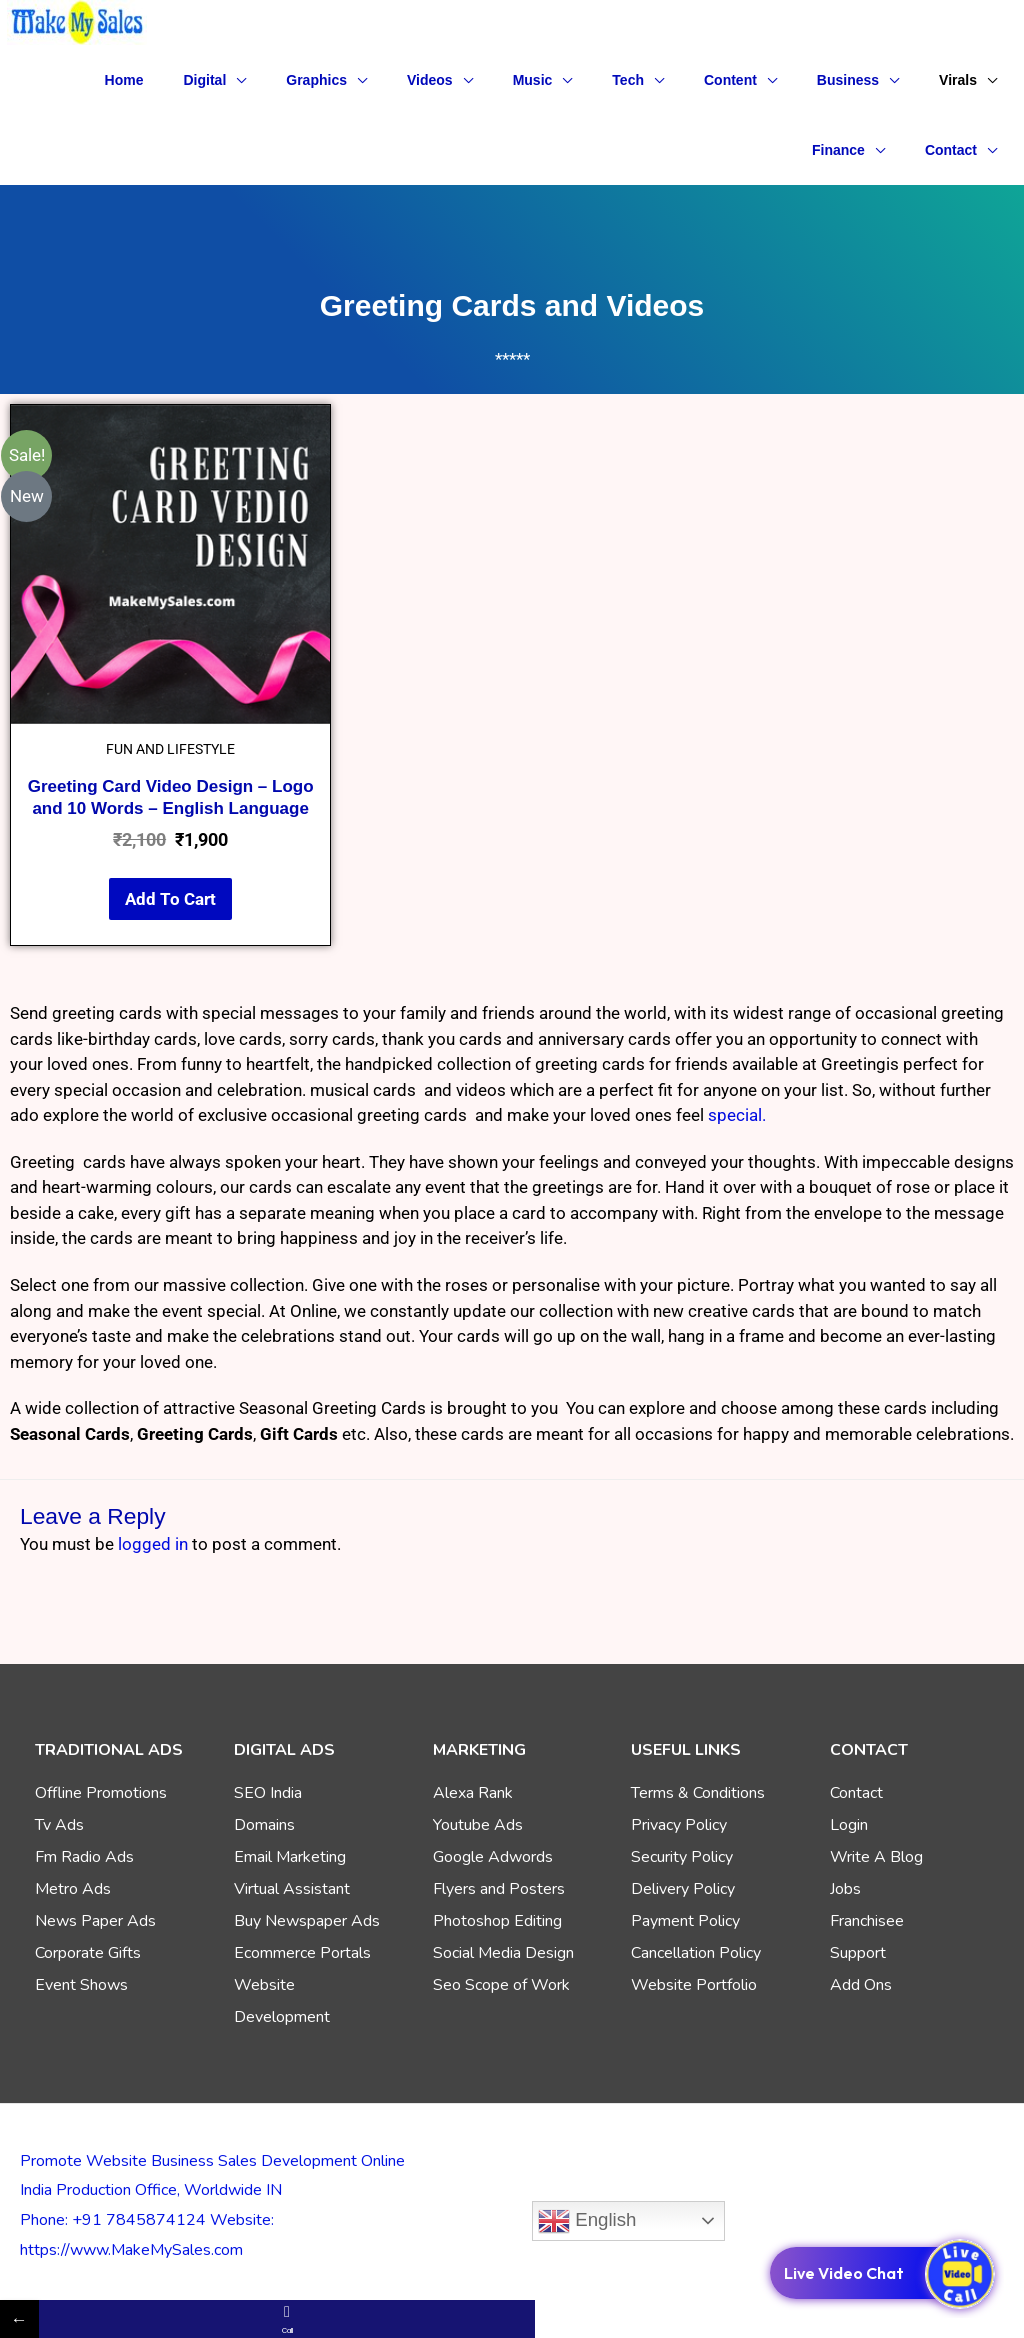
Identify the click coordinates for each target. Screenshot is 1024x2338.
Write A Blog (876, 1857)
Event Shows (81, 1985)
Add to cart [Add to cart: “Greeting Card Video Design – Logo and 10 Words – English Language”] (170, 899)
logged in (153, 1544)
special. (737, 1115)
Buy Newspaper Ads (307, 1921)
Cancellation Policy (696, 1953)
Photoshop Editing (497, 1921)
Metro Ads (73, 1889)
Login (849, 1825)
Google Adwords (493, 1857)
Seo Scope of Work (501, 1985)
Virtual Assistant (292, 1889)
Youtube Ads (478, 1825)
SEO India (268, 1793)
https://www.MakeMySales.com (131, 2250)
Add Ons (861, 1985)
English (587, 2221)
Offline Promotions (101, 1793)
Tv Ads (59, 1825)
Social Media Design (503, 1953)
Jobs (845, 1889)
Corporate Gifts (88, 1953)
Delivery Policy (683, 1889)
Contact (856, 1793)
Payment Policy (685, 1921)
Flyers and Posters (499, 1889)
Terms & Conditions (698, 1793)
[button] (215, 80)
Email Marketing (290, 1857)
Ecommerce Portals (302, 1953)
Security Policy (682, 1857)
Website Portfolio (694, 1985)
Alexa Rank (473, 1793)
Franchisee (867, 1921)
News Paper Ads (95, 1921)
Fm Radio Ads (84, 1857)
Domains (264, 1825)
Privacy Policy (679, 1825)
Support (858, 1953)
